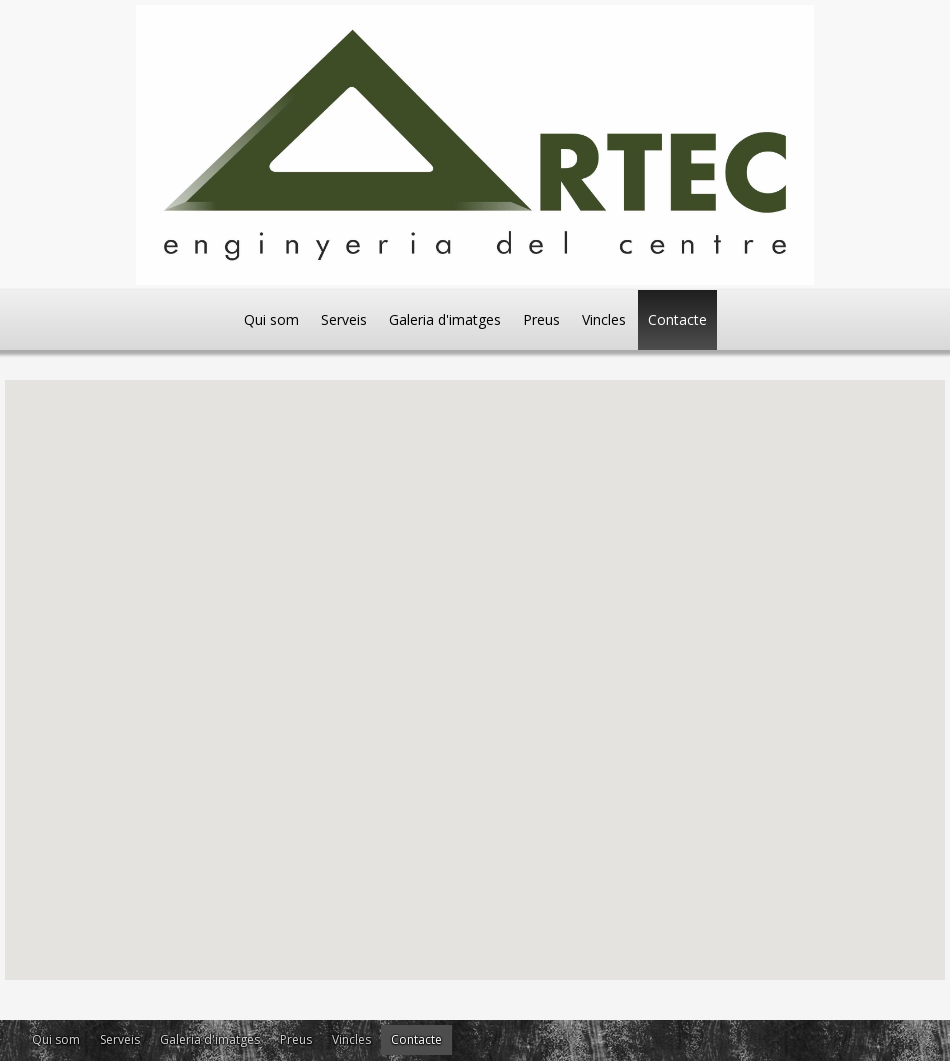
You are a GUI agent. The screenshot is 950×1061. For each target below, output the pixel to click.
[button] (320, 553)
